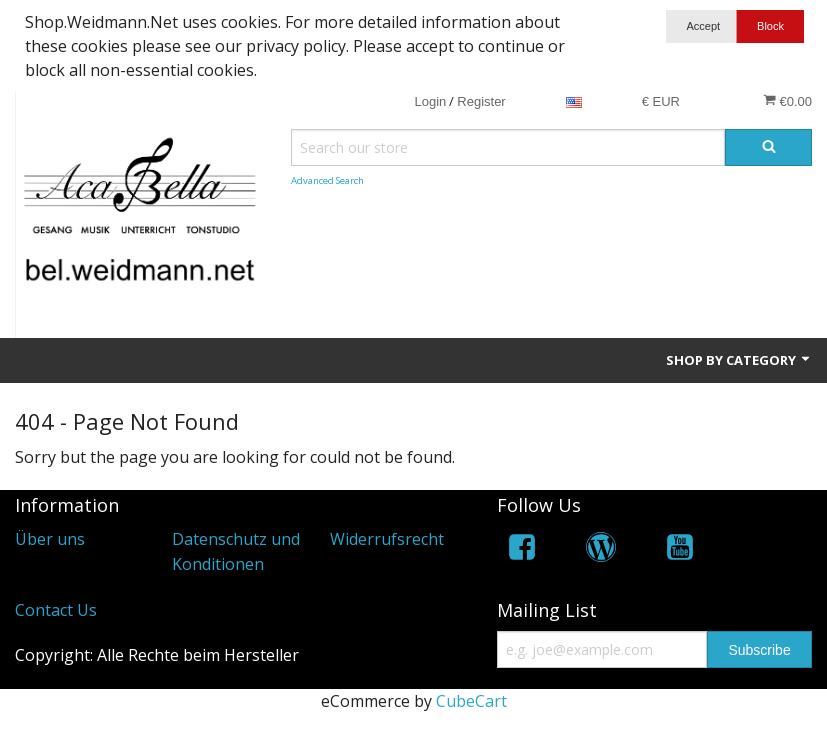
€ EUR (661, 101)
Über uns (50, 539)
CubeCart (471, 701)
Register (481, 101)
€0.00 (787, 101)
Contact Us (56, 610)
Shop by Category (739, 360)
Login (430, 101)
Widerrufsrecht (387, 539)
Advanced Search (327, 180)
